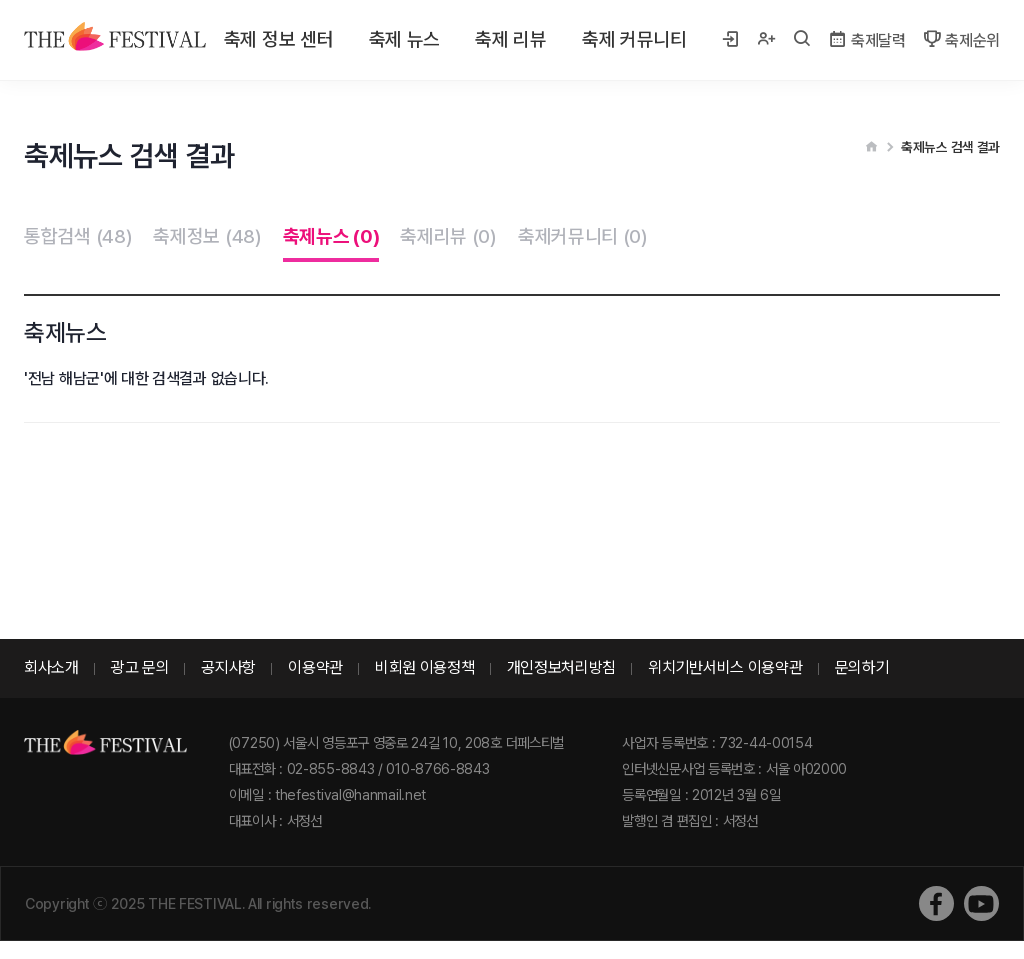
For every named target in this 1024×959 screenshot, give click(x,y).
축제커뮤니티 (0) (583, 236)
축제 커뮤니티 (634, 39)
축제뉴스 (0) (331, 236)
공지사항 (228, 667)
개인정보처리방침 (562, 667)
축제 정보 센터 (279, 39)
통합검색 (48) (78, 236)
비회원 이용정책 (425, 667)
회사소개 (51, 667)
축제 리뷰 (511, 39)
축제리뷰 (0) (448, 236)
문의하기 (862, 667)
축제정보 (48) (207, 236)
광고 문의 (140, 667)
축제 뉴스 (405, 39)
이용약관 (315, 667)
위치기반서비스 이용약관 (725, 667)
